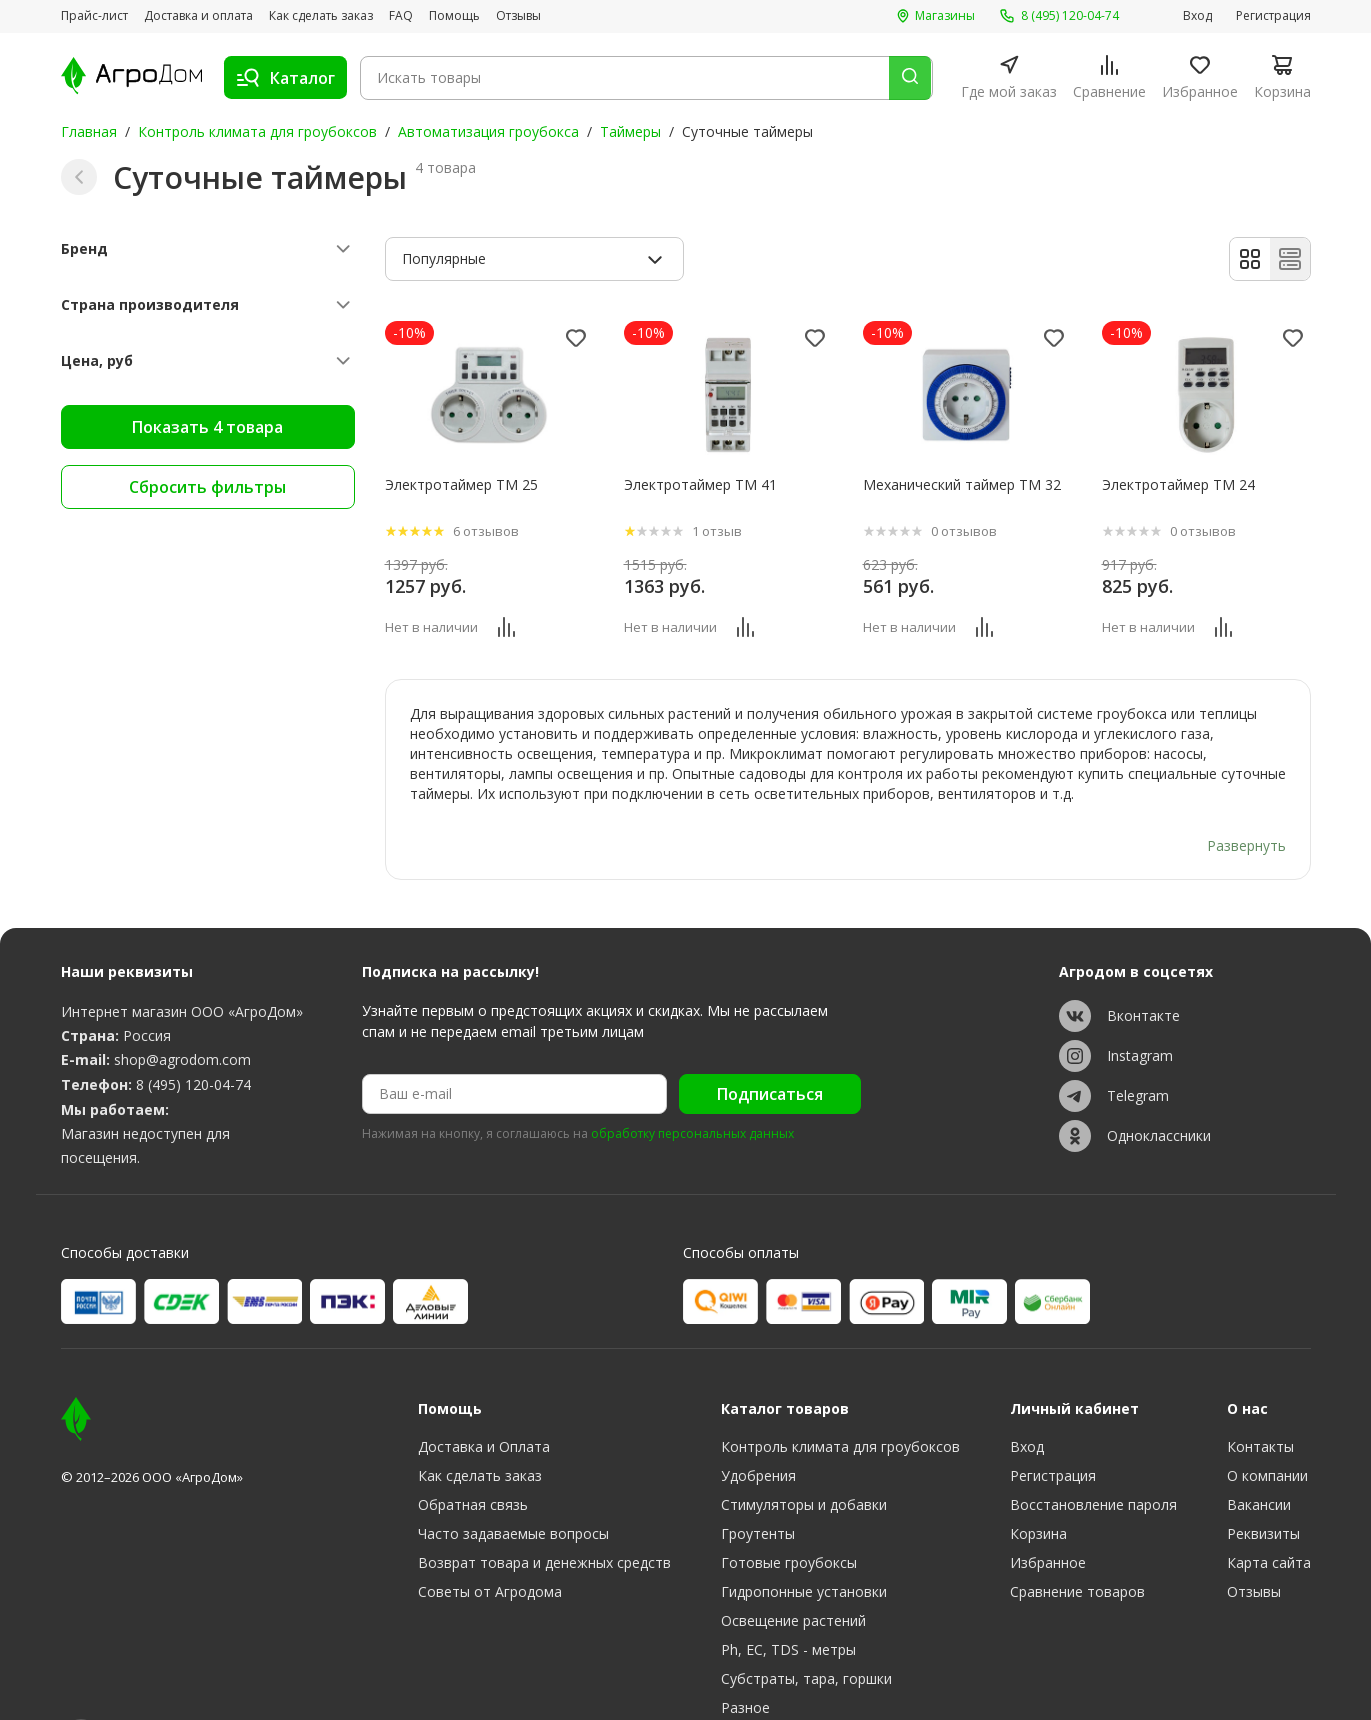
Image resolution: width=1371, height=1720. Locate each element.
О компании (1267, 1420)
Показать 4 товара (207, 427)
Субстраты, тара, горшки (806, 1623)
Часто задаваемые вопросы (513, 1478)
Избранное (1048, 1507)
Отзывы (518, 16)
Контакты (1260, 1391)
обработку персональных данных (692, 1080)
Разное (745, 1652)
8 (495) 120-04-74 (193, 1029)
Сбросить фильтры (207, 487)
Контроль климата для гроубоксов (257, 131)
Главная (89, 131)
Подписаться (770, 1039)
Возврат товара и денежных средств (544, 1507)
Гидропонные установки (804, 1536)
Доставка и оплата (198, 16)
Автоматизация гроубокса (488, 131)
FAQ (401, 16)
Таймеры (630, 131)
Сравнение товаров (1077, 1536)
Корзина (1038, 1478)
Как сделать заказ (321, 16)
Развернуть (1246, 789)
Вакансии (1259, 1449)
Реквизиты (1263, 1478)
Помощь (454, 16)
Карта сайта (1269, 1507)
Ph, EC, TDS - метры (788, 1594)
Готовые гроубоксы (789, 1507)
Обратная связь (473, 1449)
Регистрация (1273, 16)
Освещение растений (793, 1565)
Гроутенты (758, 1478)
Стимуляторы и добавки (804, 1449)
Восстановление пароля (1093, 1449)
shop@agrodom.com (182, 1004)
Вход (1197, 16)
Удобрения (758, 1420)
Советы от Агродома (490, 1536)
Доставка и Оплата (484, 1391)
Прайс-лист (94, 16)
